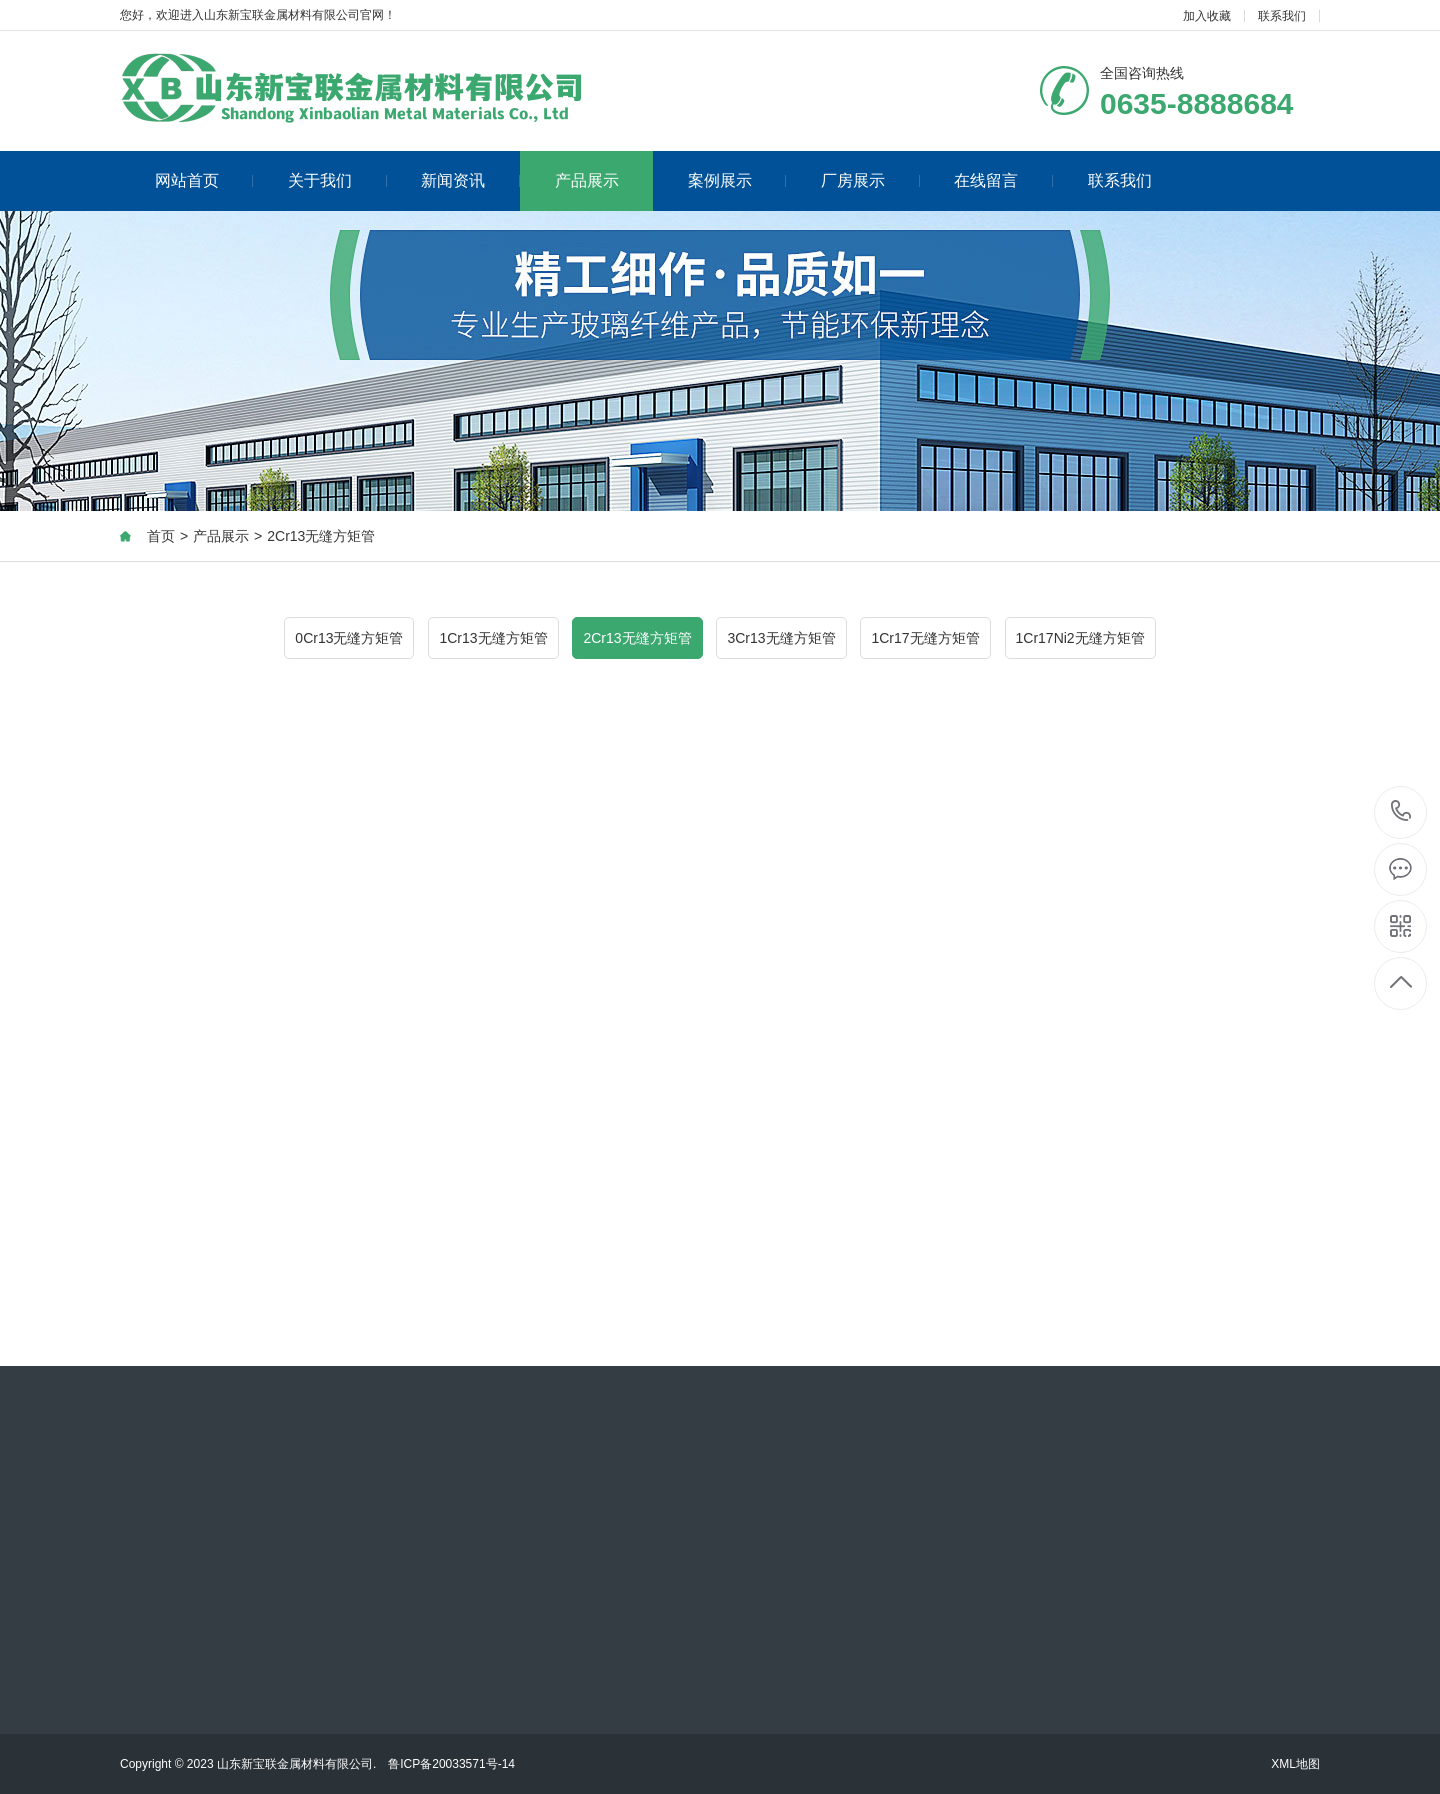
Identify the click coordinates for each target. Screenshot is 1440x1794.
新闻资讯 (470, 180)
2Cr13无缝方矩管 (321, 536)
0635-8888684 (1401, 812)
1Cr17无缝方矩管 (925, 638)
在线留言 (1003, 180)
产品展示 (587, 180)
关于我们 (337, 180)
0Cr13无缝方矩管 (349, 638)
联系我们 (1282, 16)
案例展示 (737, 180)
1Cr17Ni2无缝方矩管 (1080, 638)
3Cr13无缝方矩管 (781, 638)
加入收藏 (1207, 16)
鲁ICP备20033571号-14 (451, 1764)
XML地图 (1295, 1764)
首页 (161, 536)
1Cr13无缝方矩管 (493, 638)
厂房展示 (870, 180)
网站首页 (204, 180)
